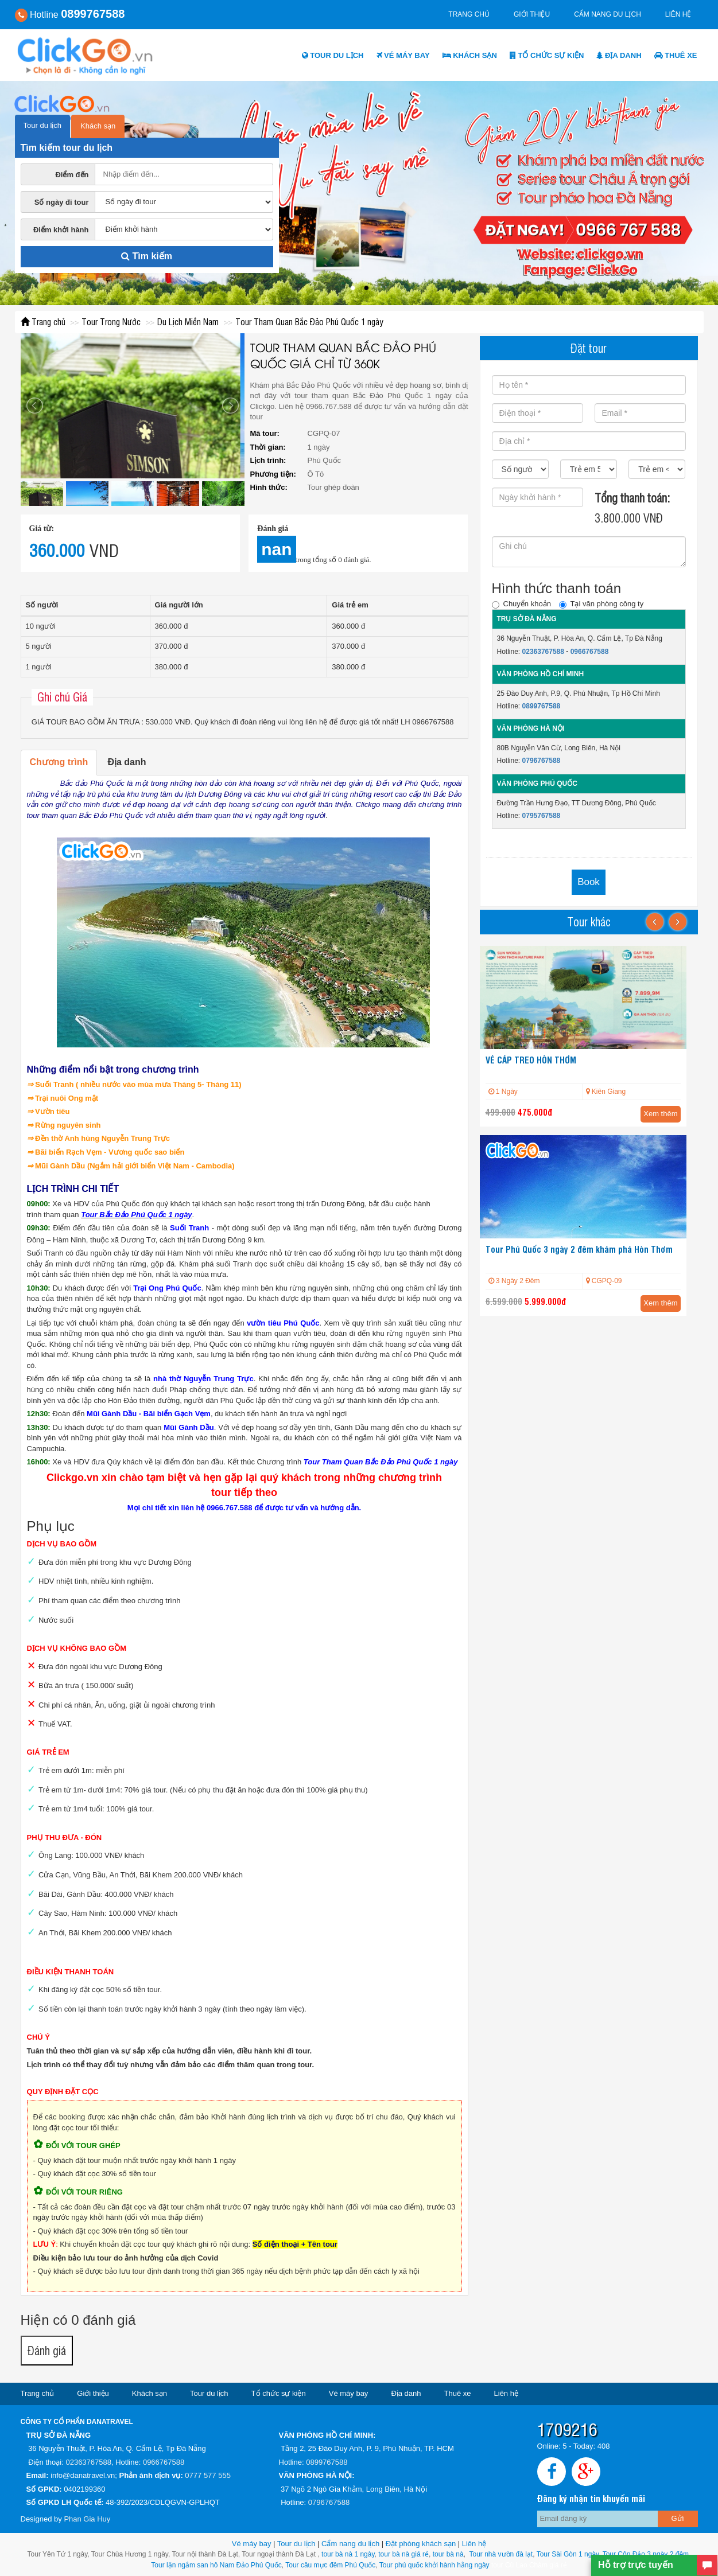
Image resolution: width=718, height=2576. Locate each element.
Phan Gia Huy (87, 2519)
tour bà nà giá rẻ (403, 2554)
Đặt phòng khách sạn (421, 2543)
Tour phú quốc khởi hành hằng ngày (434, 2565)
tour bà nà (448, 2554)
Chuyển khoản (521, 604)
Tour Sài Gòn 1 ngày (568, 2554)
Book (588, 881)
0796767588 (541, 761)
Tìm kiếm (146, 256)
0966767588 (589, 652)
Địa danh (618, 55)
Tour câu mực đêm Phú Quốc (329, 2565)
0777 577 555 (208, 2475)
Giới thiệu (532, 14)
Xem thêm (660, 1113)
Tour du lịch (333, 55)
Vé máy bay (403, 55)
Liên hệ (678, 14)
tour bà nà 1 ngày (348, 2554)
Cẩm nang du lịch (607, 14)
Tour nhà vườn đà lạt (501, 2554)
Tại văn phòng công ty (601, 604)
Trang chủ (469, 14)
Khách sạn (470, 55)
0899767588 (541, 706)
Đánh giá (47, 2350)
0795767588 (541, 816)
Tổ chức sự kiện (547, 55)
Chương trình (59, 762)
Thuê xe (675, 55)
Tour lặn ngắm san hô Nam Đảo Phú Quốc (216, 2565)
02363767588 (543, 652)
